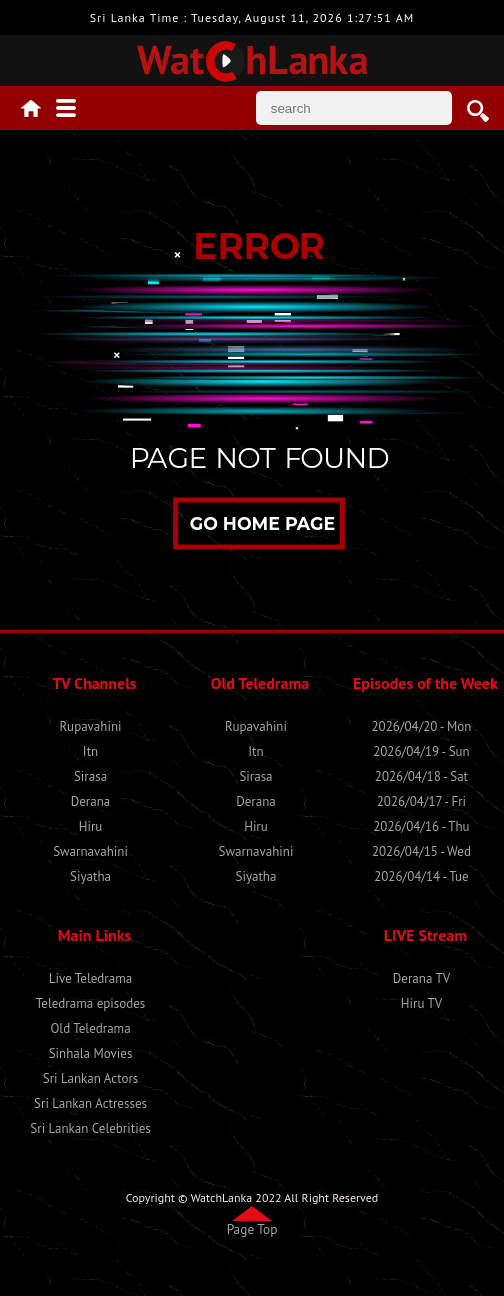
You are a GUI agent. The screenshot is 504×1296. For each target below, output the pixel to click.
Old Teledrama (90, 1028)
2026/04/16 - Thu (421, 826)
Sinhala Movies (91, 1053)
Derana (91, 801)
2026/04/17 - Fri (421, 801)
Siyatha (90, 876)
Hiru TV (421, 1003)
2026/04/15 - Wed (421, 851)
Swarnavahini (90, 851)
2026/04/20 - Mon (422, 726)
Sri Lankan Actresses (90, 1103)
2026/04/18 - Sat (421, 776)
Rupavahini (91, 726)
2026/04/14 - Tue (421, 876)
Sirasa (90, 776)
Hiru (91, 826)
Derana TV (421, 978)
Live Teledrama (90, 978)
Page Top (252, 1229)
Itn (90, 751)
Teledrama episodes (91, 1003)
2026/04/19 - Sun (421, 751)
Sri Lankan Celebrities (90, 1128)
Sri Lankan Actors (91, 1078)
